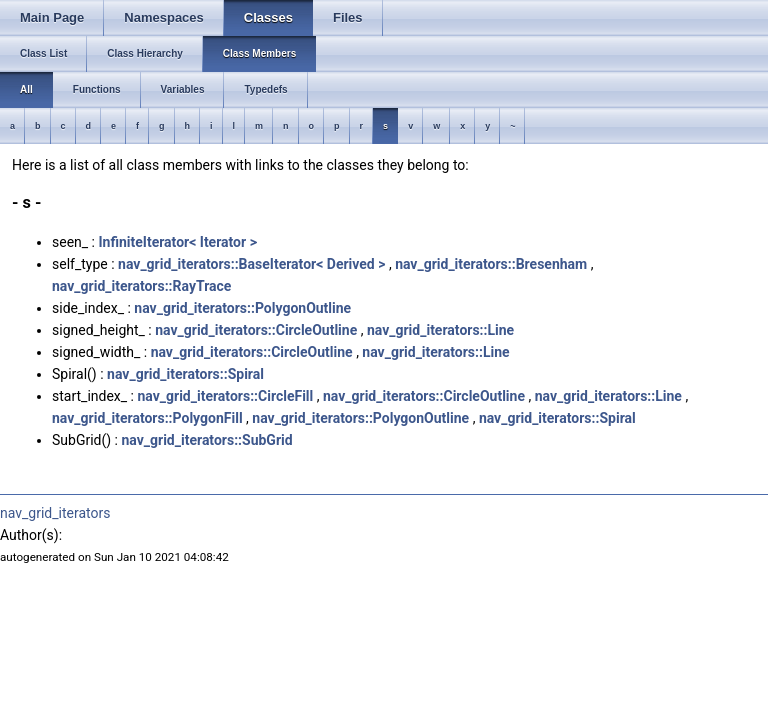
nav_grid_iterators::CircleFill (225, 396)
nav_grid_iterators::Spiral (185, 374)
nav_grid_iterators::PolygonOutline (242, 308)
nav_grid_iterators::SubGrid (206, 440)
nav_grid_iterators (55, 513)
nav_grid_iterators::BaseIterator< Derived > (251, 264)
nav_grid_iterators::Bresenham (491, 264)
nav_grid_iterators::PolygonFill (147, 418)
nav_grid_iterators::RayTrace (141, 286)
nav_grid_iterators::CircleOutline (256, 330)
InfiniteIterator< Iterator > (177, 242)
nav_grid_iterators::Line (440, 330)
